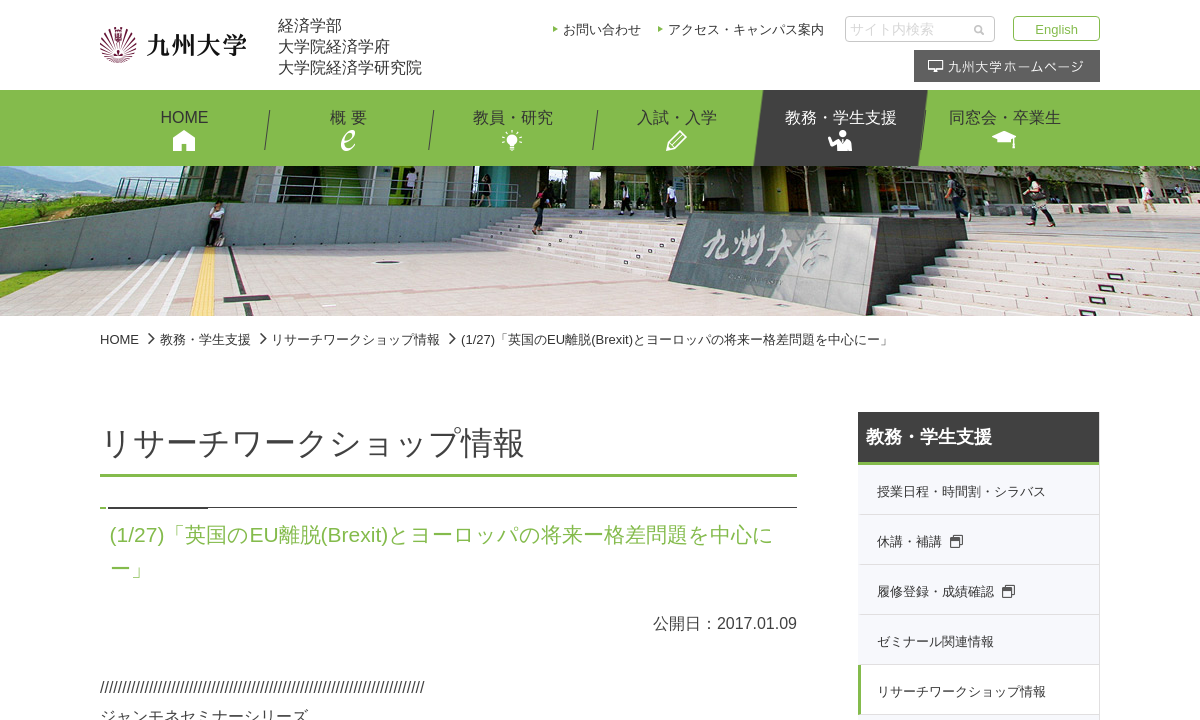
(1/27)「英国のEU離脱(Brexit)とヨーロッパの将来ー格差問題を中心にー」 (677, 339)
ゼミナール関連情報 (935, 641)
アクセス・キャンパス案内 (746, 29)
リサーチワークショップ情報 (355, 339)
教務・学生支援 (205, 339)
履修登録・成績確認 (935, 591)
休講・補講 (909, 541)
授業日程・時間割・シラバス (961, 491)
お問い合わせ (602, 29)
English (1056, 29)
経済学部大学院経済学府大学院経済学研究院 (350, 46)
